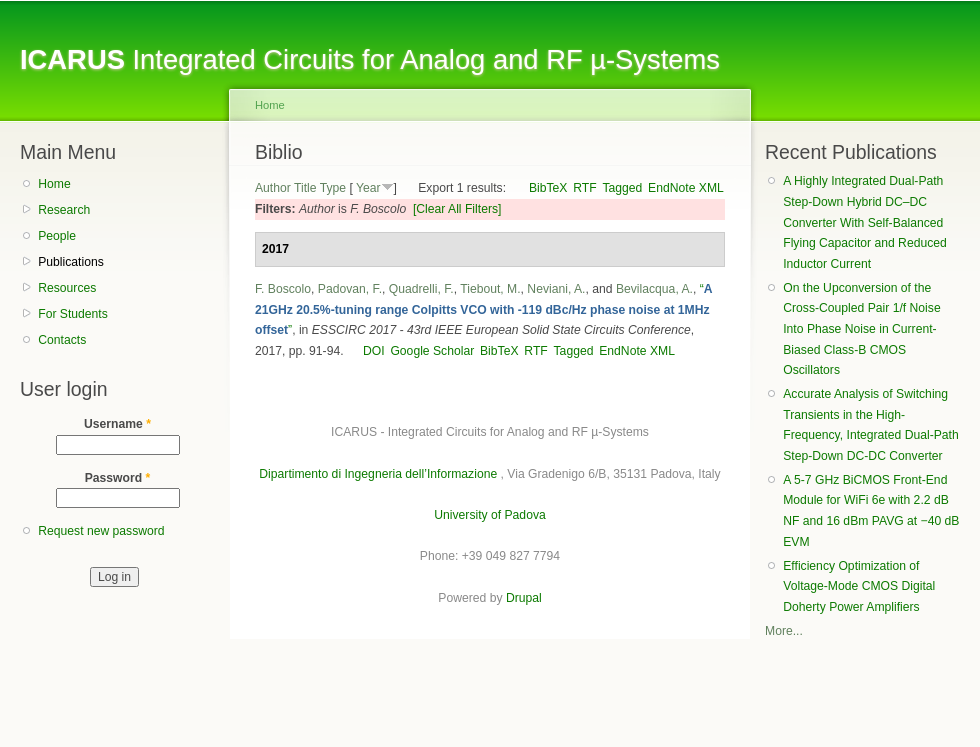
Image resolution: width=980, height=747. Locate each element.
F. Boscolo (283, 289)
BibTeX (548, 188)
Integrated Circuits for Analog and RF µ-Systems (370, 59)
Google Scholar (432, 351)
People (57, 236)
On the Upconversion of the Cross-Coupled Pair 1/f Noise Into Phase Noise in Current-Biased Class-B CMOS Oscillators (861, 329)
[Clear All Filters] (457, 209)
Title (305, 188)
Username (117, 424)
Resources (67, 288)
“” (483, 309)
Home (54, 184)
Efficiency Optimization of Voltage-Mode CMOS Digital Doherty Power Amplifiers (859, 586)
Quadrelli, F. (421, 289)
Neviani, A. (556, 289)
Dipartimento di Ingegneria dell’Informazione (378, 474)
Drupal (524, 598)
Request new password (101, 531)
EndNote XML (686, 188)
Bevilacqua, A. (654, 289)
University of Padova (489, 515)
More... (784, 631)
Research (64, 210)
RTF (584, 188)
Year (368, 188)
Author (273, 188)
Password (118, 478)
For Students (73, 314)
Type (333, 188)
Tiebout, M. (490, 289)
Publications (71, 262)
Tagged (622, 188)
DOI (374, 351)
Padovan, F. (350, 289)
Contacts (62, 340)
